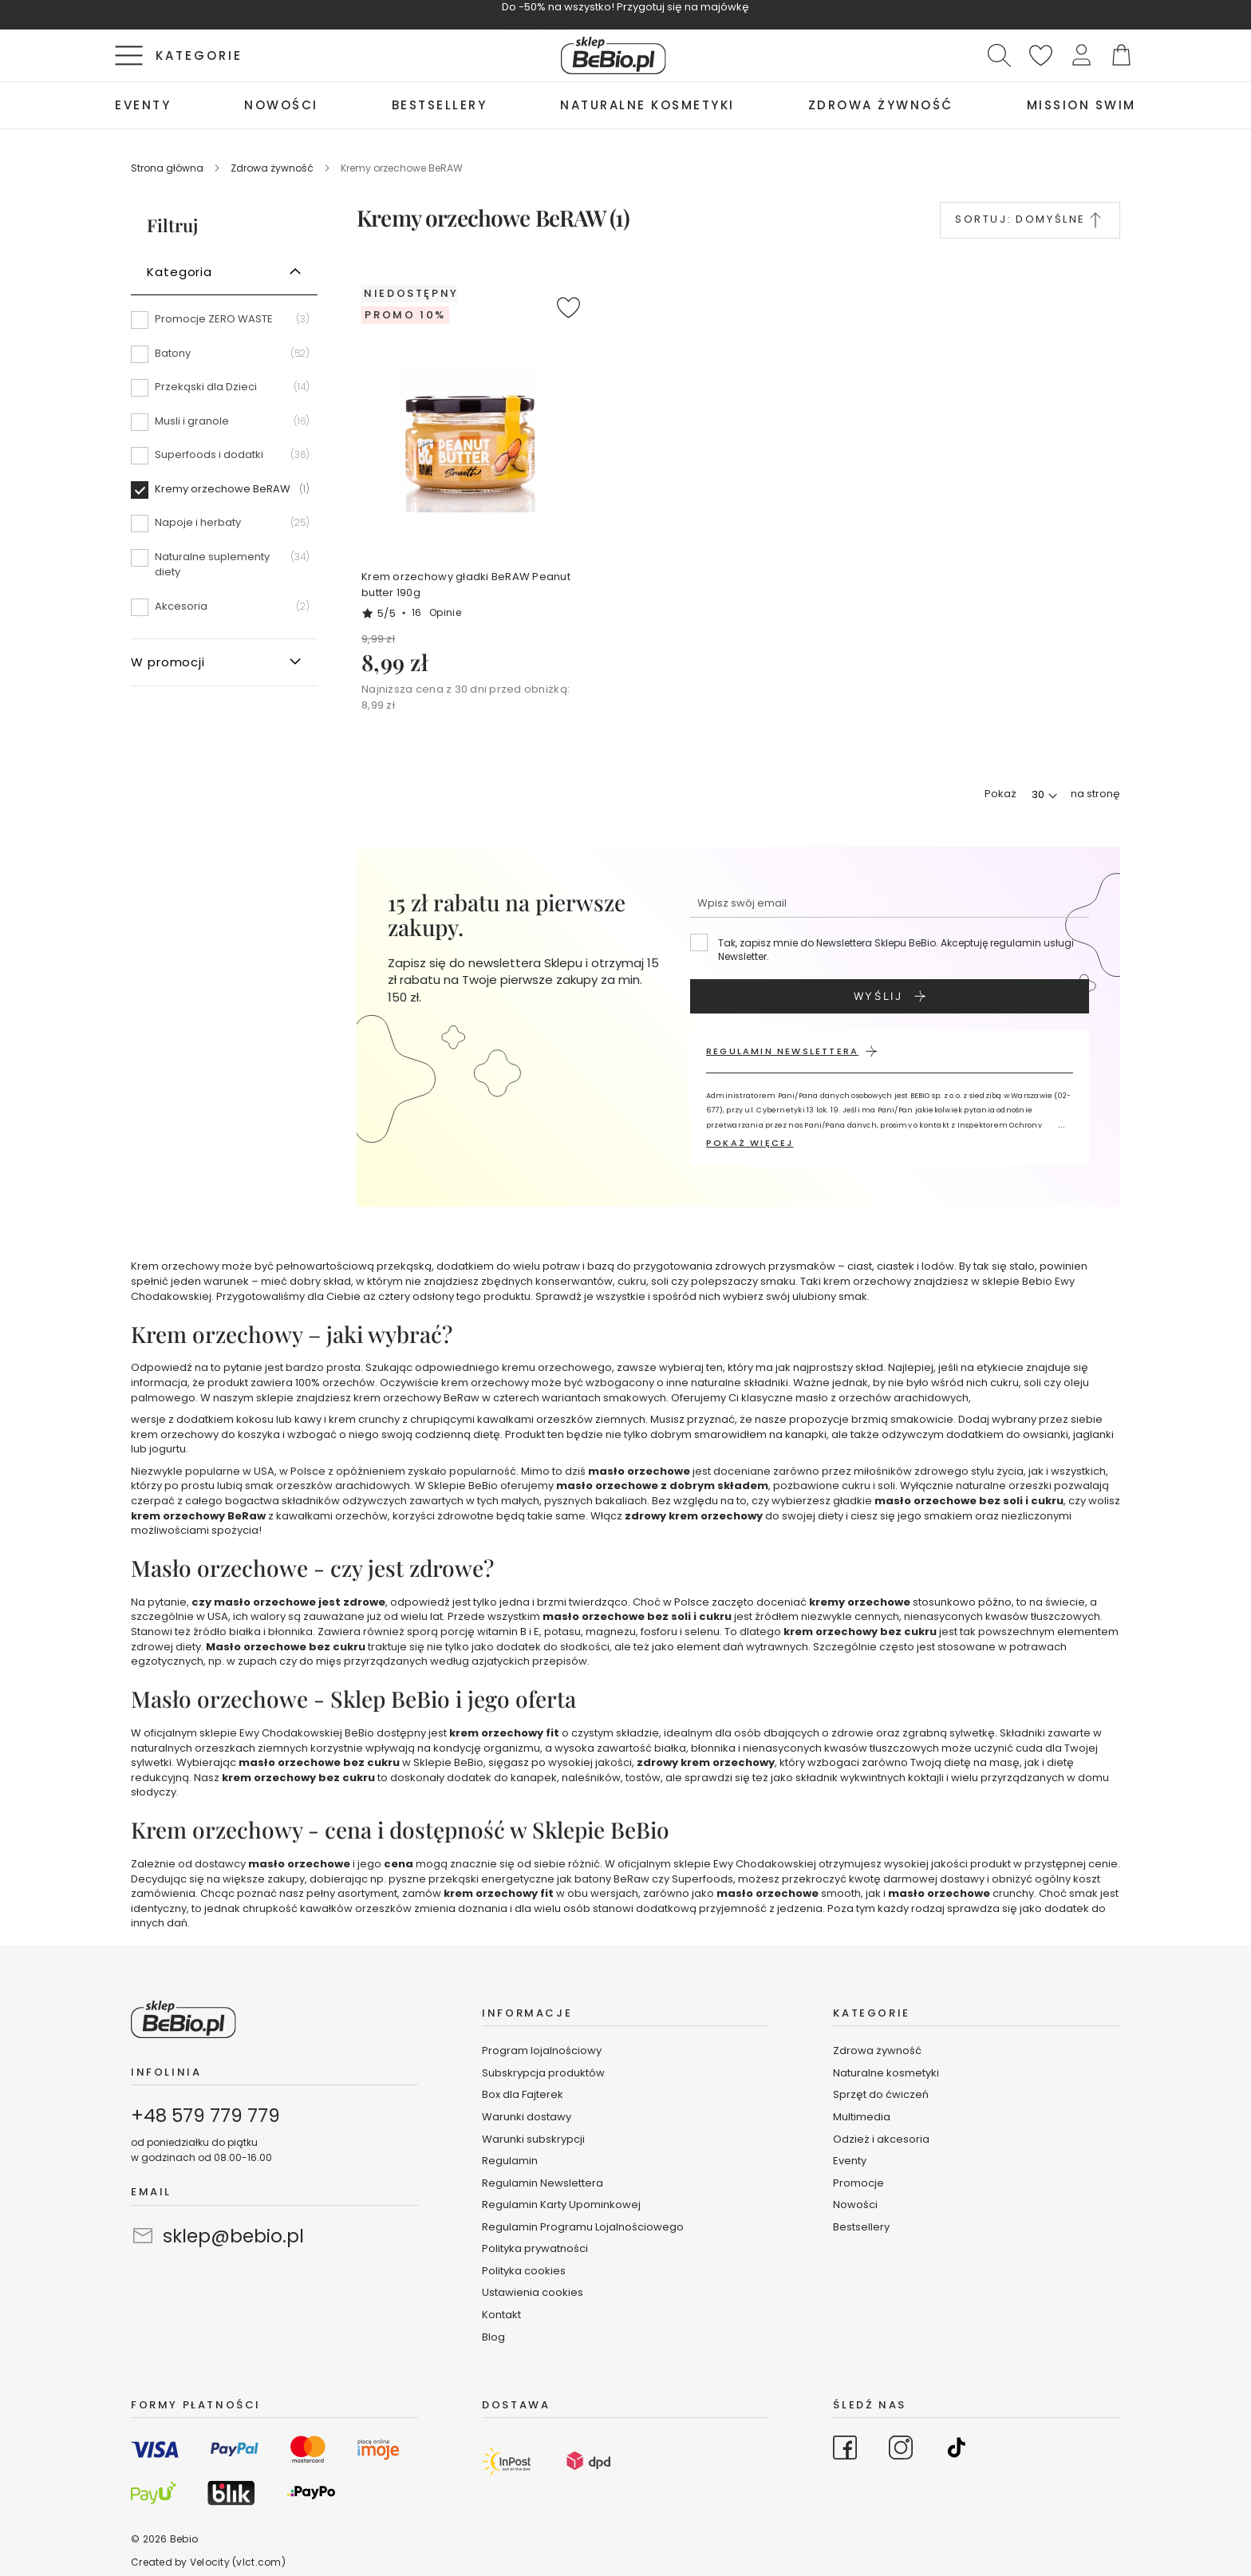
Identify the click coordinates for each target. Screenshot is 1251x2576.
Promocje (858, 2183)
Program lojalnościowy (542, 2050)
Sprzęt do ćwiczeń (881, 2094)
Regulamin (510, 2160)
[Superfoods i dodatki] (224, 460)
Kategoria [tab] (179, 271)
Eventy (849, 2160)
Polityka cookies (524, 2270)
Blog (493, 2337)
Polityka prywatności (535, 2248)
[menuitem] (143, 105)
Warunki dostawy (526, 2116)
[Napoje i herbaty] (224, 528)
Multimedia (861, 2116)
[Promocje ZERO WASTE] (224, 324)
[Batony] (224, 359)
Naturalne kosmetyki (887, 2072)
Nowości (855, 2204)
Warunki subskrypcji (533, 2139)
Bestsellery (861, 2226)
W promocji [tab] (168, 662)
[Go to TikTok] (957, 2450)
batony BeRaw (611, 1879)
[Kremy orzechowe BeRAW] (224, 494)
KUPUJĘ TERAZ (537, 22)
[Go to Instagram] (901, 2450)
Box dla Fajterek (522, 2094)
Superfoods (702, 1879)
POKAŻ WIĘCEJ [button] (749, 1142)
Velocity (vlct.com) (238, 2562)
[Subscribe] (889, 996)
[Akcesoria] (224, 606)
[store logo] (614, 55)
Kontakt (501, 2314)
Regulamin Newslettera (542, 2183)
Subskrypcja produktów (543, 2072)
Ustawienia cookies (532, 2292)
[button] (1081, 55)
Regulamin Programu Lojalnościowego (583, 2226)
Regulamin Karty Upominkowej (561, 2204)
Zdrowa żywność (273, 168)
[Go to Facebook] (845, 2450)
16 (436, 612)
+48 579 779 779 (205, 2115)
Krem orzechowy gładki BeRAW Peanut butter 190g (465, 584)
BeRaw (461, 1397)
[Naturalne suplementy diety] (224, 570)
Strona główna (168, 168)
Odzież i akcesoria (881, 2139)
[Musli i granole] (224, 427)
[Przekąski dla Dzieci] (224, 392)
